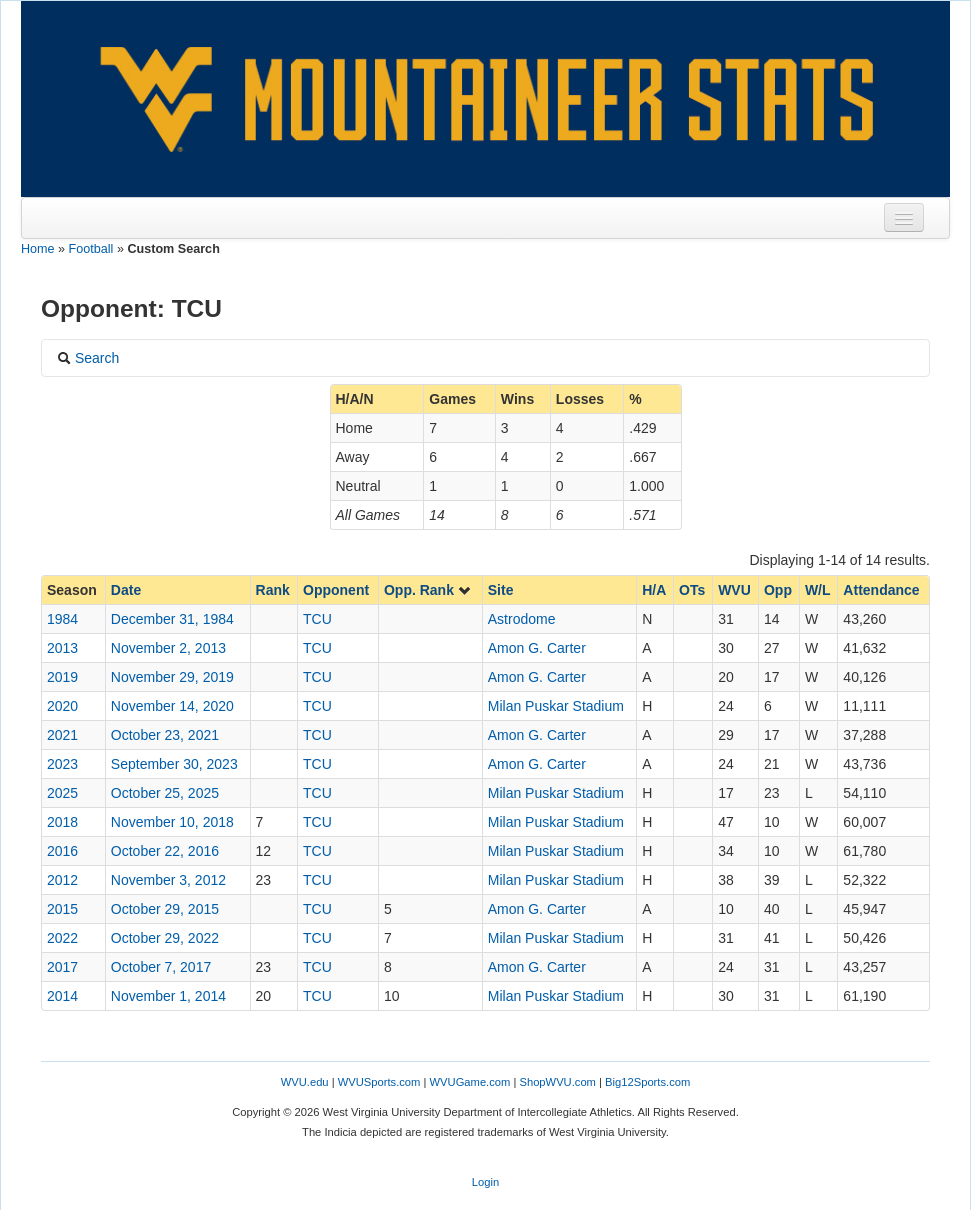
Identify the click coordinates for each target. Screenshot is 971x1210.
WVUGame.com (470, 1082)
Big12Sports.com (647, 1082)
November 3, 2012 (168, 880)
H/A (654, 590)
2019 (62, 677)
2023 (62, 764)
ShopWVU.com (557, 1082)
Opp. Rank (428, 590)
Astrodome (522, 619)
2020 (62, 706)
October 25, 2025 (165, 793)
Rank (273, 590)
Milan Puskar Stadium (556, 706)
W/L (818, 590)
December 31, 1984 (172, 619)
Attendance (881, 590)
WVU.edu (305, 1082)
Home (38, 249)
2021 (62, 735)
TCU (317, 619)
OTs (692, 590)
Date (126, 590)
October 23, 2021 (165, 735)
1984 (62, 619)
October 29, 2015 (165, 909)
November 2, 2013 (168, 648)
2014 (62, 996)
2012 (62, 880)
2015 (62, 909)
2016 (62, 851)
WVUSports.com (379, 1082)
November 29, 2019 (172, 677)
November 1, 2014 (168, 996)
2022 (62, 938)
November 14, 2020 (172, 706)
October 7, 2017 (161, 967)
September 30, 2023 (174, 764)
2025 (62, 793)
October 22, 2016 (165, 851)
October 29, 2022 (165, 938)
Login (485, 1182)
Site (501, 590)
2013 (62, 648)
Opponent (336, 590)
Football (91, 249)
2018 (62, 822)
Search (88, 358)
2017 (62, 967)
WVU (734, 590)
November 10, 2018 (172, 822)
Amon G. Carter (537, 648)
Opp (778, 590)
